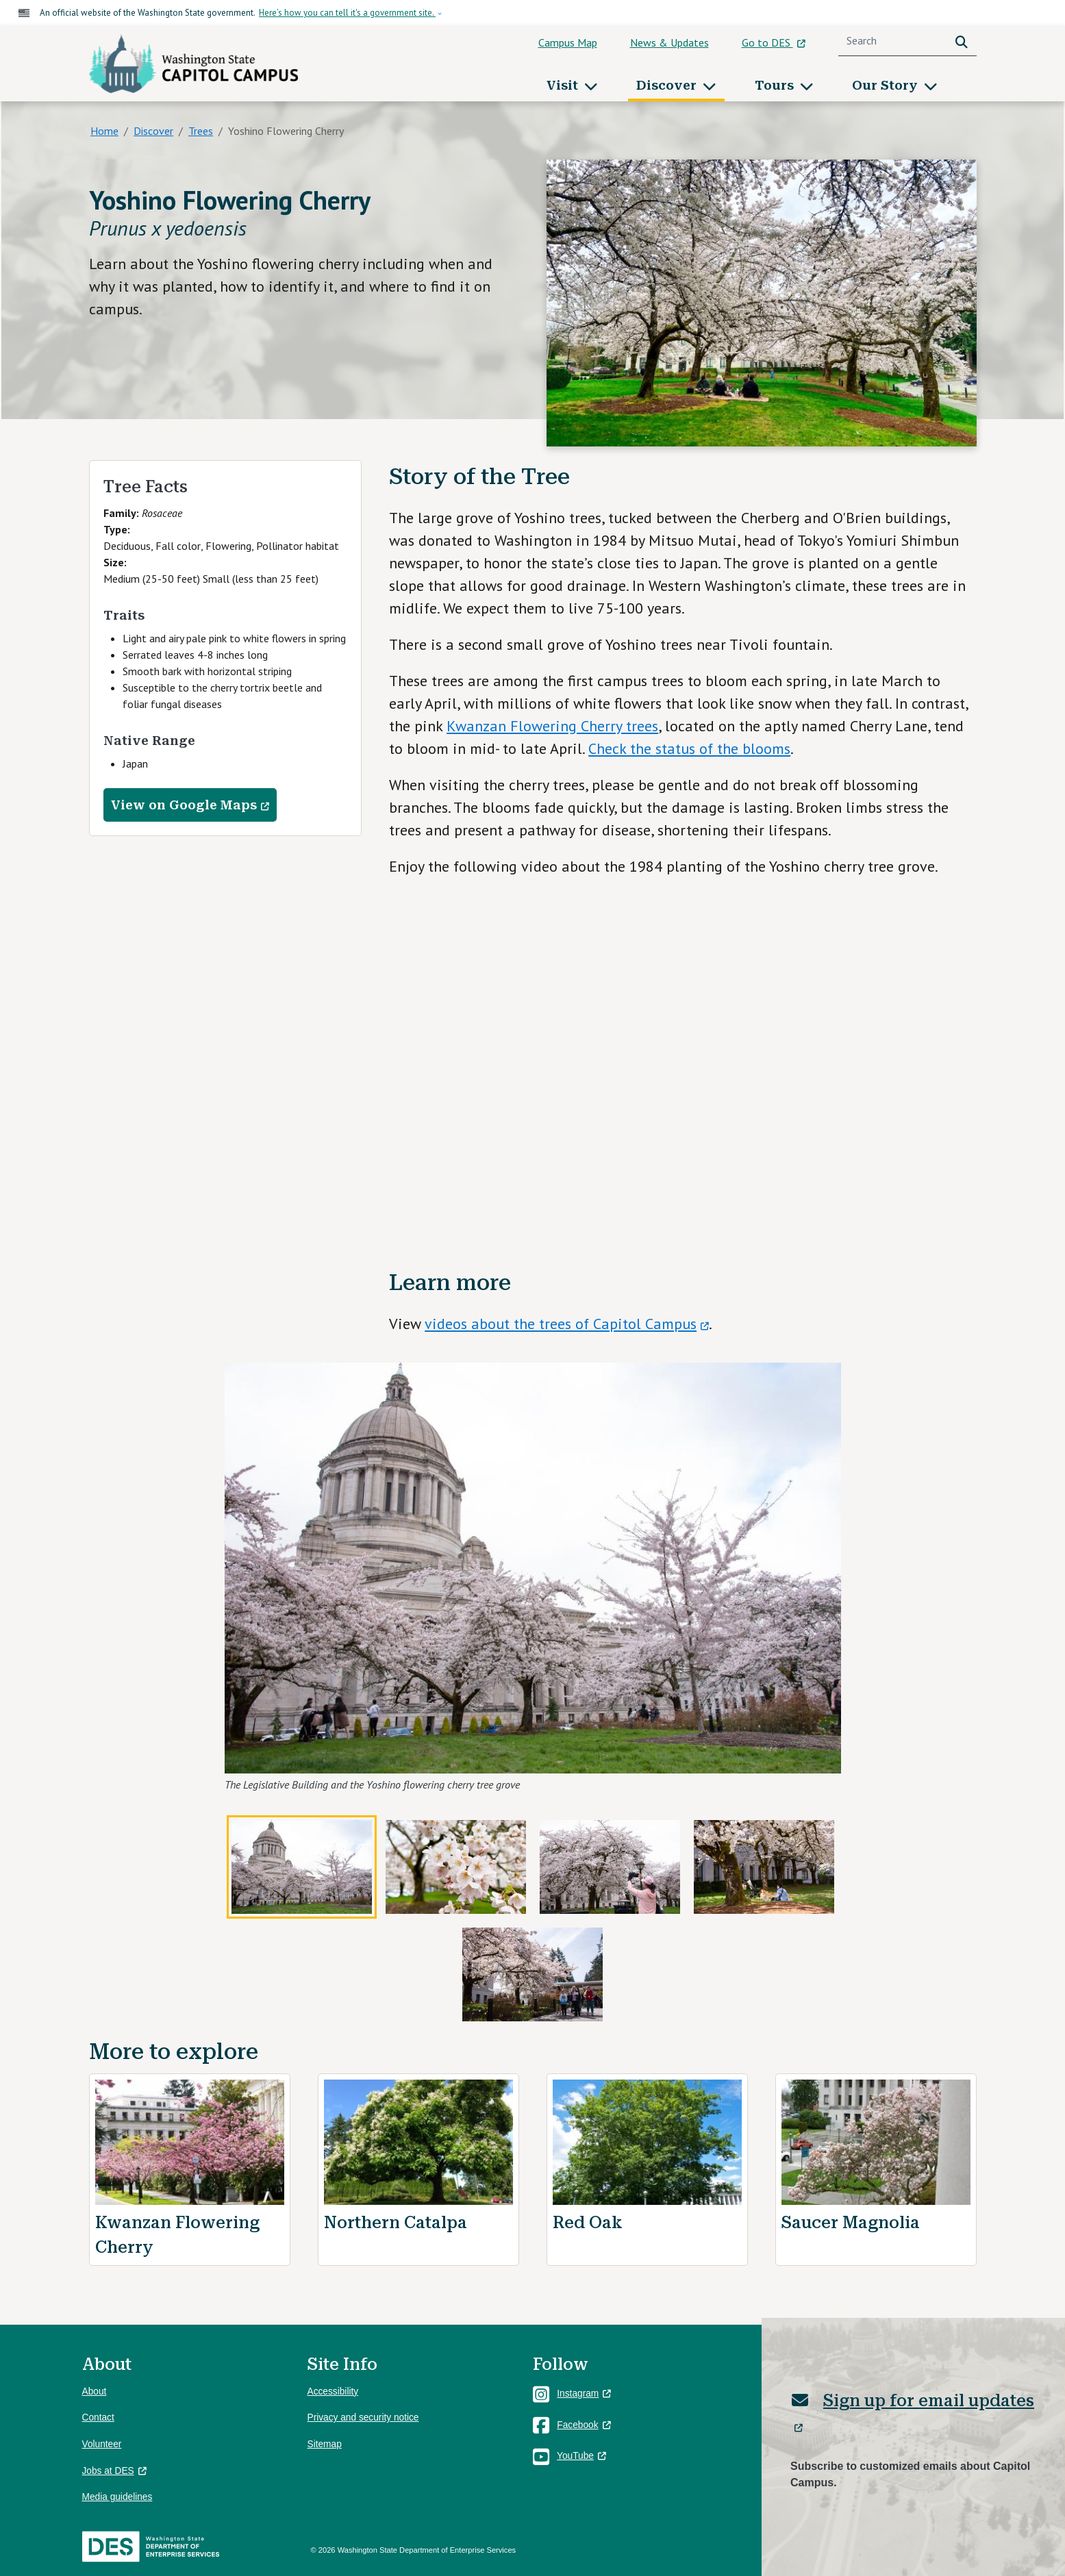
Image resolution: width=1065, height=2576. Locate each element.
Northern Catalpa (395, 2222)
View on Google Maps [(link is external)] (190, 805)
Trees (200, 131)
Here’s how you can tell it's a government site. (347, 12)
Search (964, 41)
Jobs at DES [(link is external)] (114, 2471)
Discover (153, 131)
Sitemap (325, 2444)
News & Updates (669, 42)
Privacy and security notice (363, 2417)
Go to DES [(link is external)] (773, 42)
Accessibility (333, 2391)
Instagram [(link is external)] (584, 2393)
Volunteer (102, 2444)
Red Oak (588, 2222)
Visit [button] (564, 85)
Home (104, 131)
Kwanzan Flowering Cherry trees (552, 725)
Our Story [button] (886, 85)
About (94, 2391)
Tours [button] (776, 85)
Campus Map (567, 42)
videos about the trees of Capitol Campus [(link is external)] (567, 1323)
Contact (98, 2417)
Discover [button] (668, 85)
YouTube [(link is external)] (581, 2456)
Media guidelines (117, 2497)
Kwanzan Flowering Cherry (177, 2235)
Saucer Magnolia (850, 2222)
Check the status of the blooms (689, 748)
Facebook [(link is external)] (583, 2425)
